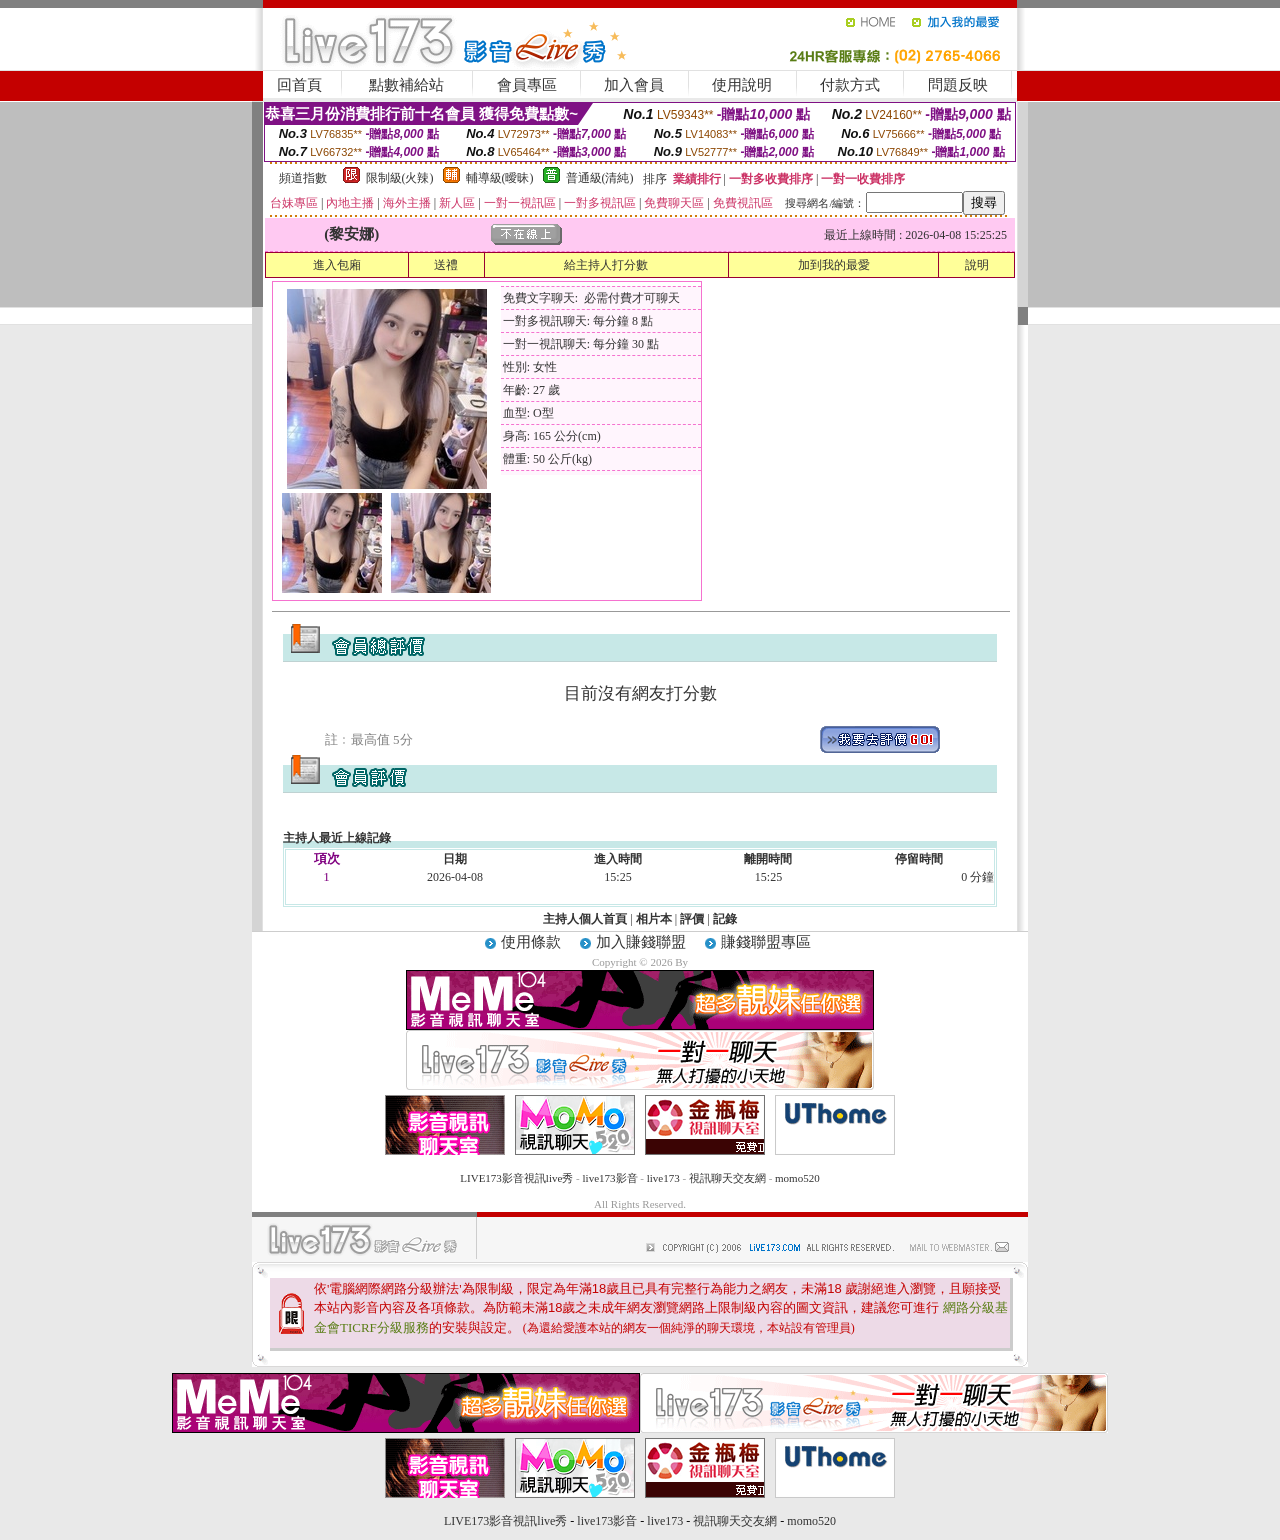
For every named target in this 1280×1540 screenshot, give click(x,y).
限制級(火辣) (400, 178)
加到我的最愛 (834, 265)
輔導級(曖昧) (500, 178)
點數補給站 (406, 85)
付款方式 (850, 85)
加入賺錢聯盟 (641, 942)
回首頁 (299, 85)
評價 (692, 919)
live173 (663, 1178)
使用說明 (742, 85)
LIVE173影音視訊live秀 (516, 1178)
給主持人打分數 (606, 265)
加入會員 (634, 85)
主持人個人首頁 (585, 919)
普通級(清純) (600, 178)
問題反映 (958, 85)
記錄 (725, 919)
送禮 (446, 265)
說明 (977, 265)
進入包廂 (337, 265)
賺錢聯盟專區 (766, 942)
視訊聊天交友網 (727, 1178)
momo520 (797, 1178)
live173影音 (610, 1178)
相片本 (654, 919)
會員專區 (527, 85)
